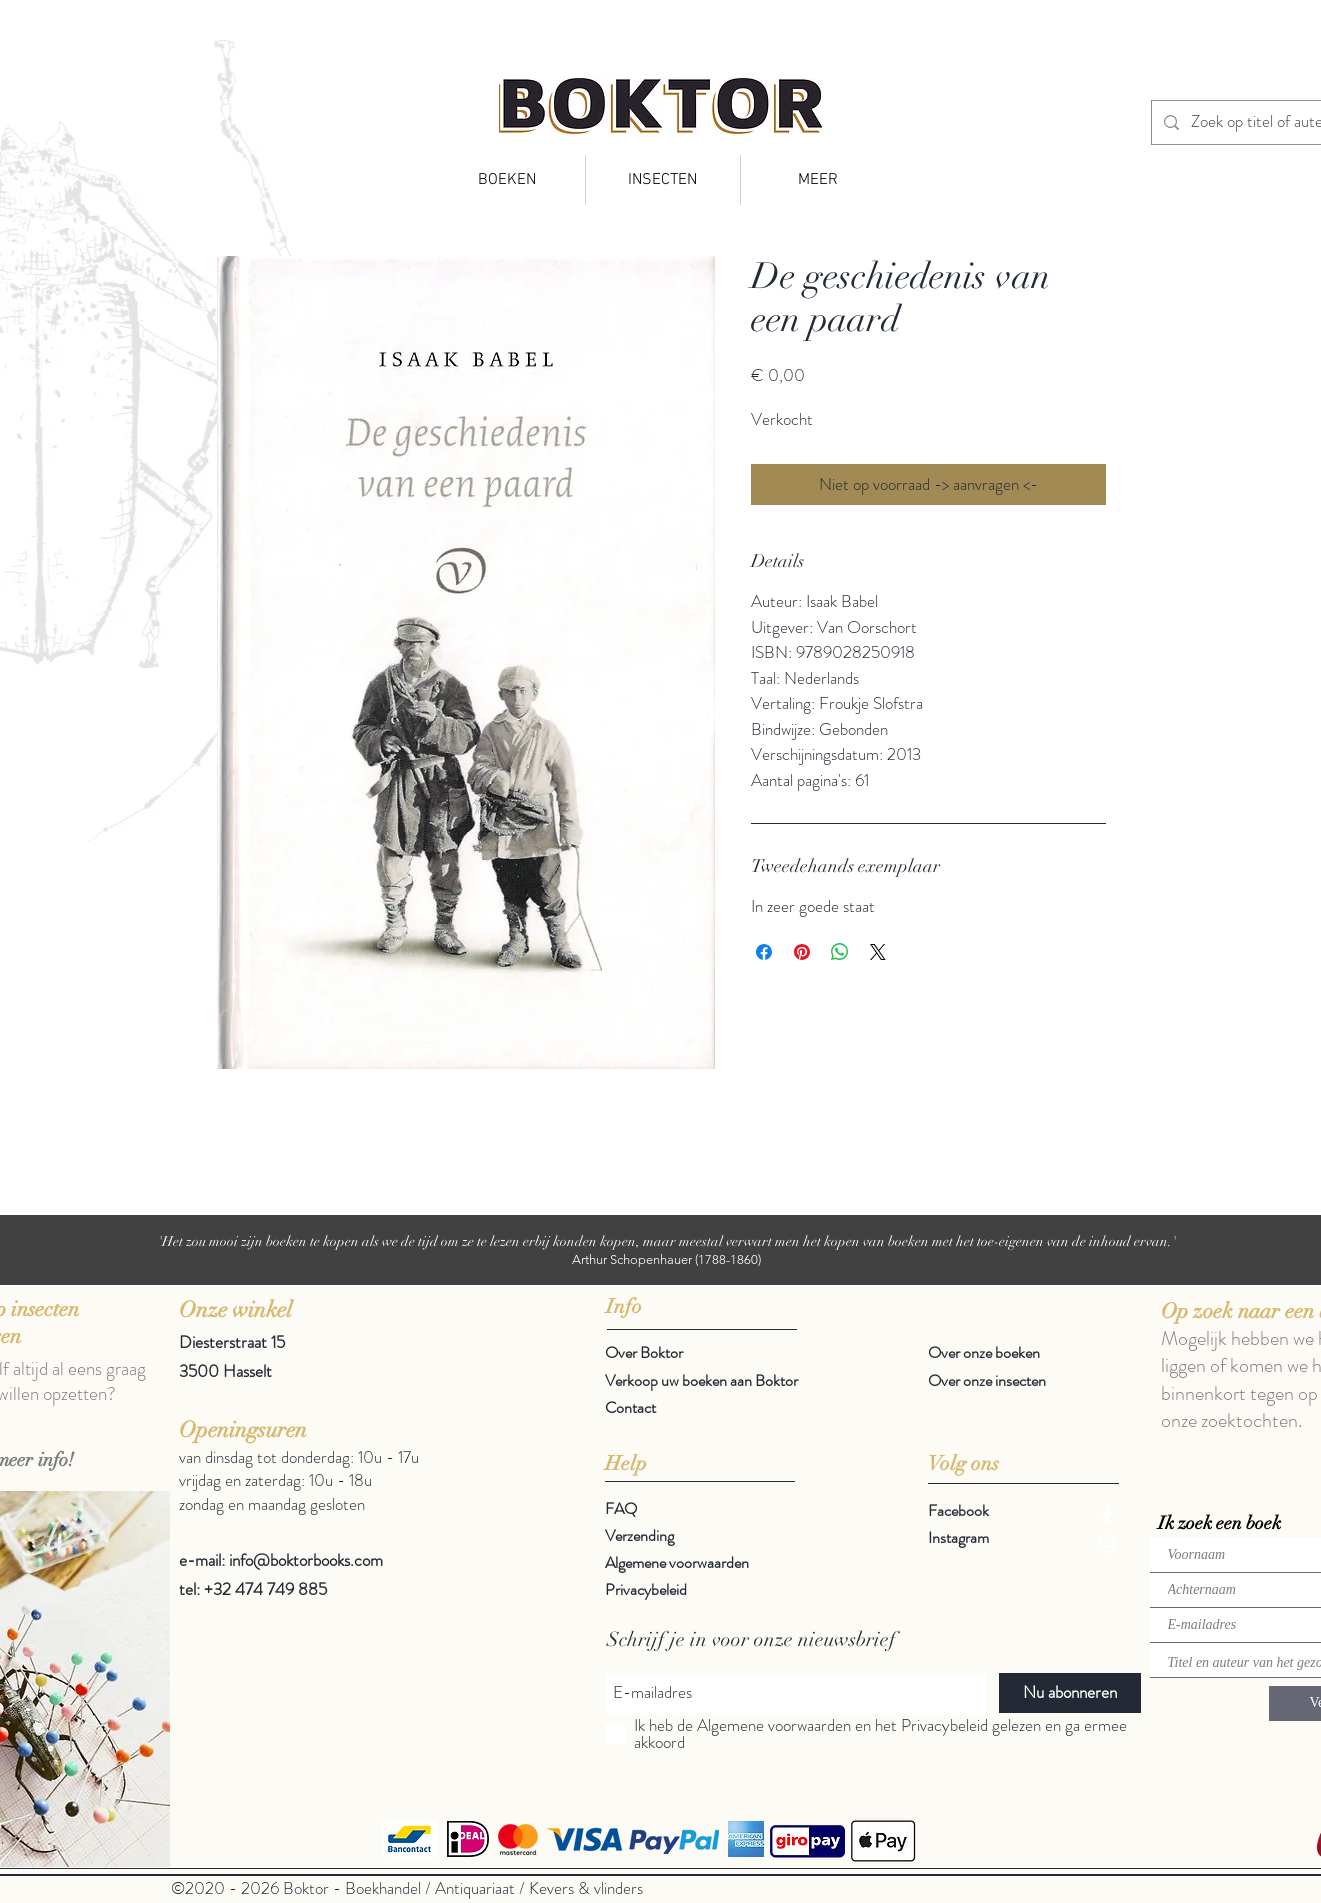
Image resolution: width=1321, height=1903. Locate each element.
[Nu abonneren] (1070, 1693)
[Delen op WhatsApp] (840, 952)
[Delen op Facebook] (764, 952)
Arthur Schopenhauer (632, 1259)
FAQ (621, 1508)
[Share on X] (878, 952)
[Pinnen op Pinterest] (802, 952)
